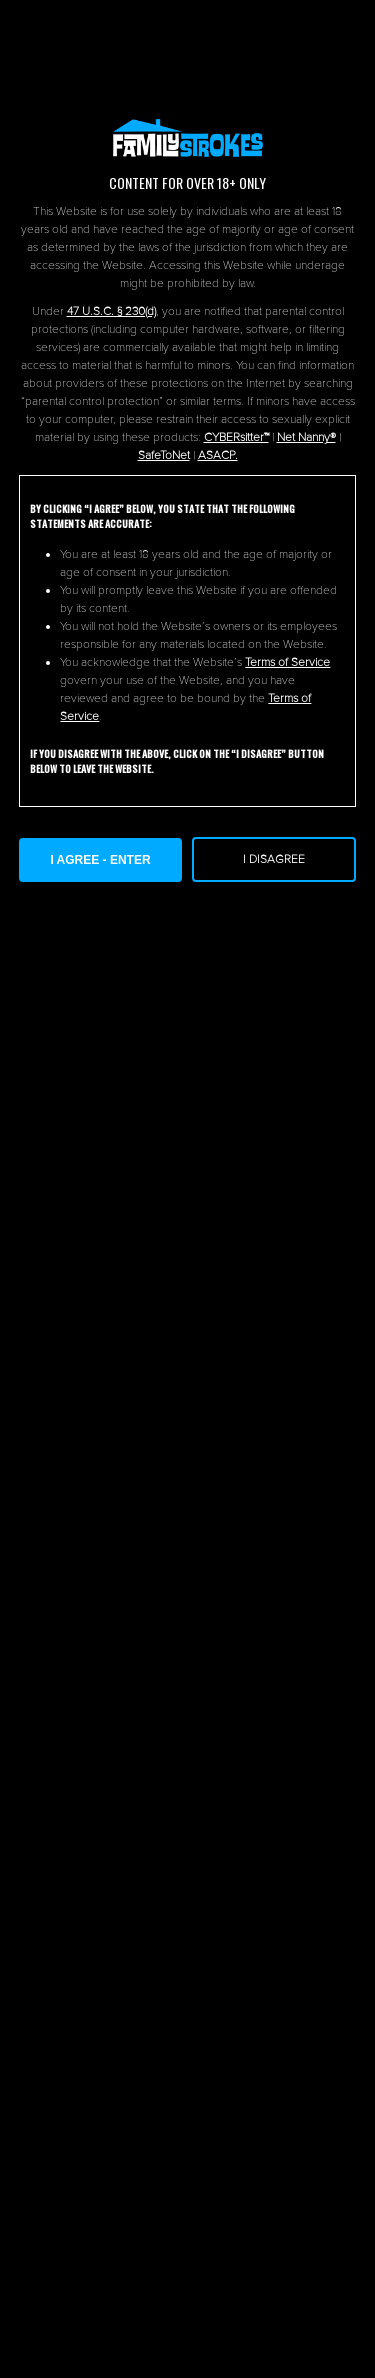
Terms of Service (287, 662)
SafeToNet (164, 455)
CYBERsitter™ (236, 437)
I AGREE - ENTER (100, 860)
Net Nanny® (306, 437)
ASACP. (218, 455)
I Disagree (274, 859)
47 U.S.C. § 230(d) (111, 311)
